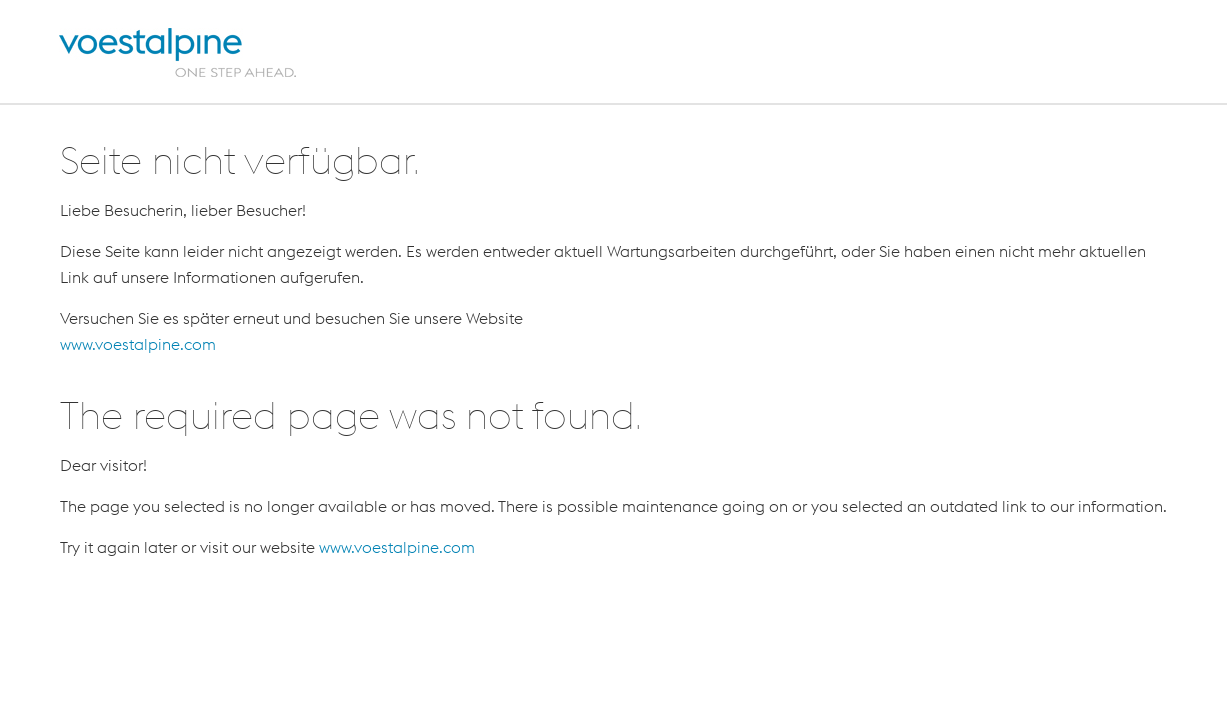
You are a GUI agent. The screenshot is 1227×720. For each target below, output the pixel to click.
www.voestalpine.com (138, 344)
